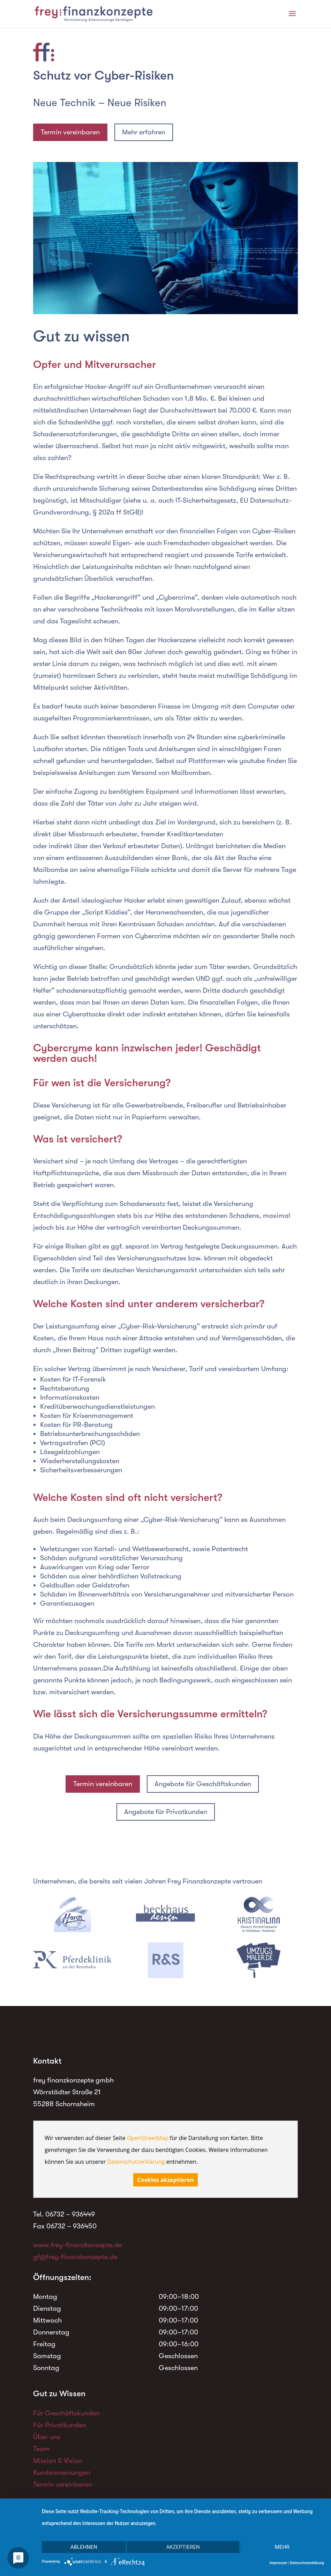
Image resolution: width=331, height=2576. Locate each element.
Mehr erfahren (143, 132)
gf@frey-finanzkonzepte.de (75, 2257)
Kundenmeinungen (61, 2472)
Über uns (46, 2437)
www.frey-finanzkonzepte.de (77, 2245)
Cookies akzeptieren (165, 2180)
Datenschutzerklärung (136, 2162)
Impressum (278, 2563)
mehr (282, 2547)
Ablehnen (83, 2547)
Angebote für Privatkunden (165, 1812)
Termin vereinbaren (70, 132)
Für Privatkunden (59, 2425)
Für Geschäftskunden (66, 2413)
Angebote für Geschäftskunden (203, 1784)
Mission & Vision (57, 2461)
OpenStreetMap (147, 2138)
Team (41, 2449)
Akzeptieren (183, 2547)
